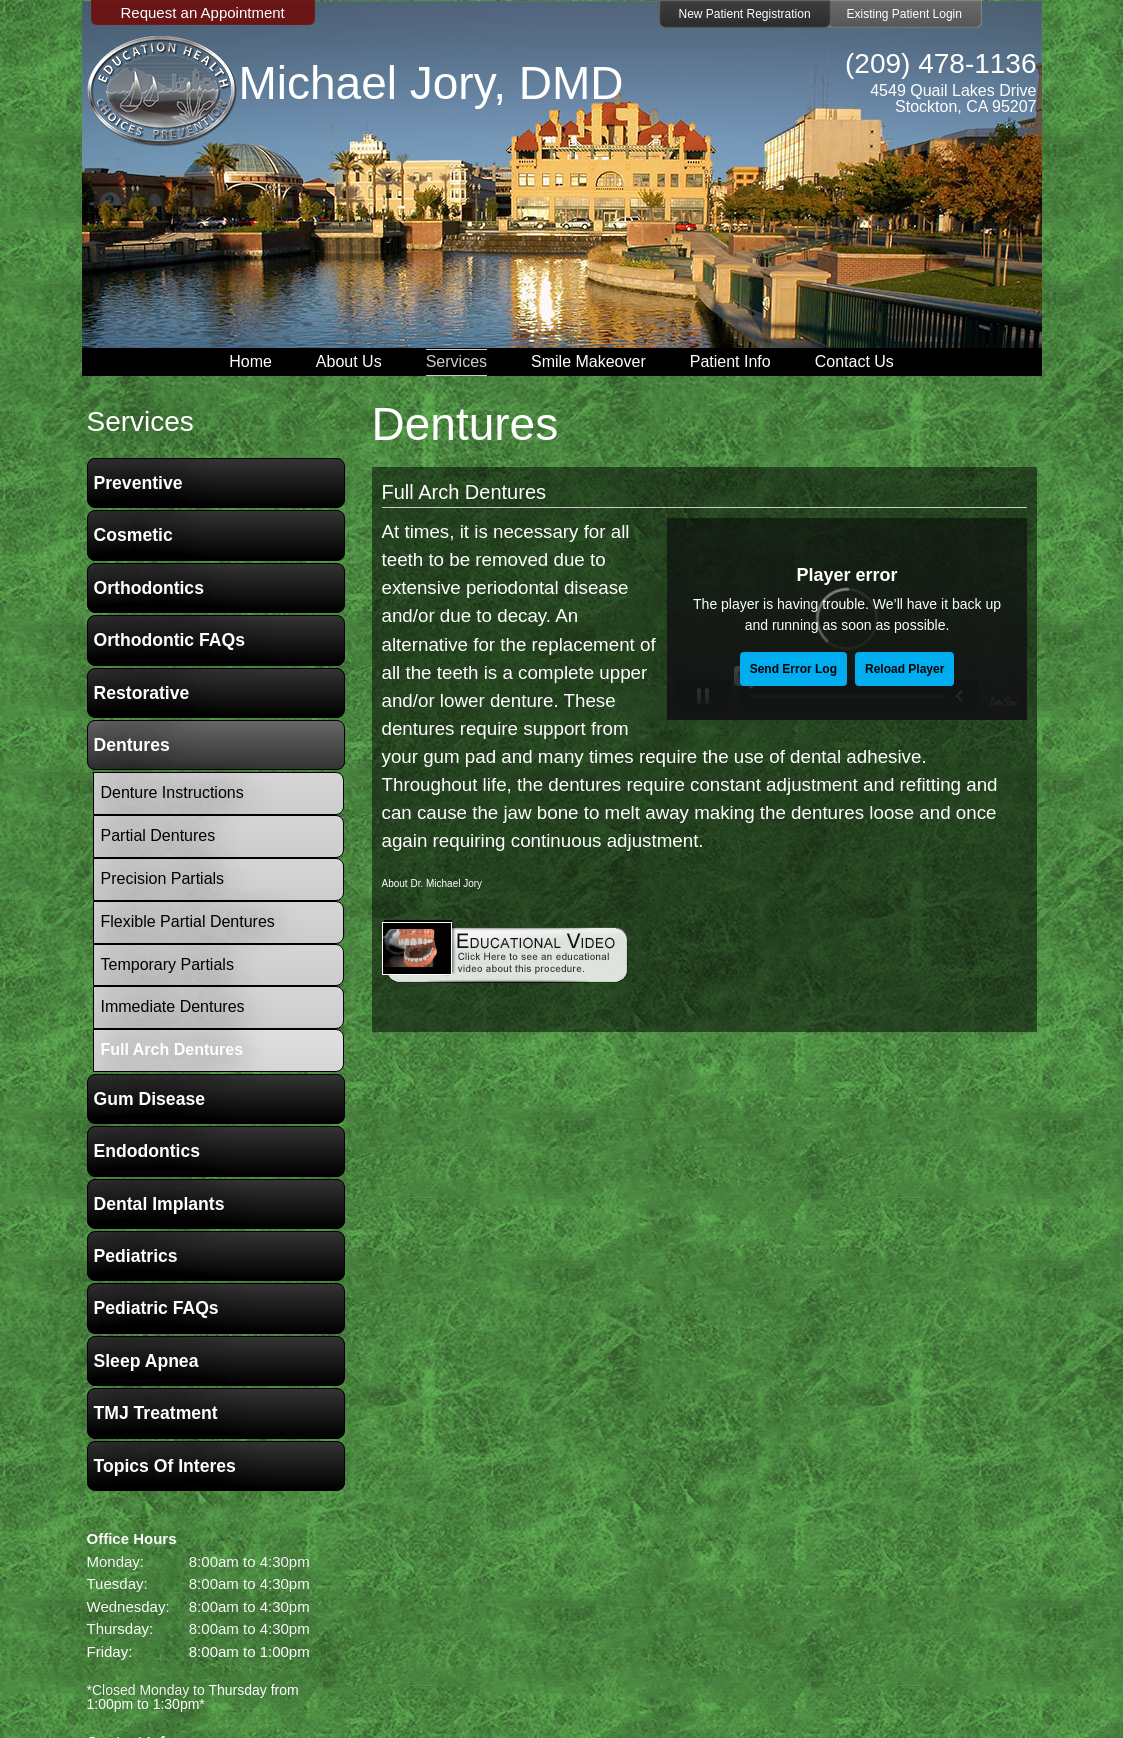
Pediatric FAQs (156, 1308)
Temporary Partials (167, 964)
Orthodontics (149, 588)
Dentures (132, 745)
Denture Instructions (172, 792)
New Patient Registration (745, 14)
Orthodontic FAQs (170, 640)
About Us (349, 361)
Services (456, 361)
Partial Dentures (158, 835)
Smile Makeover (588, 361)
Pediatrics (136, 1256)
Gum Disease (149, 1099)
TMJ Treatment (156, 1413)
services (140, 421)
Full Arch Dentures (464, 492)
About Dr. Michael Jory (432, 883)
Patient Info (730, 361)
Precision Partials (163, 878)
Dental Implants (159, 1204)
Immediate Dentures (173, 1006)
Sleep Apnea (146, 1361)
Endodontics (147, 1151)
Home (250, 361)
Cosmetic (133, 535)
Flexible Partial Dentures (188, 921)
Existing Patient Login (904, 14)
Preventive (138, 483)
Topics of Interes (165, 1466)
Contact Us (854, 361)
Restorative (142, 693)
